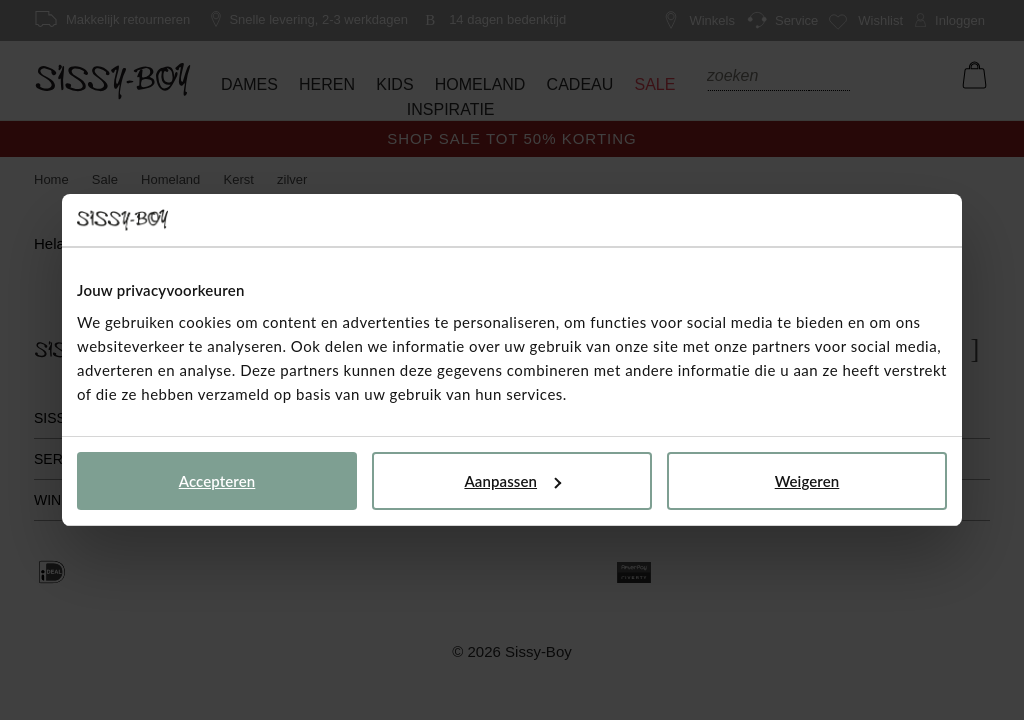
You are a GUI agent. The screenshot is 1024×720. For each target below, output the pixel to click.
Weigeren (807, 481)
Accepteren (217, 481)
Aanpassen (512, 481)
